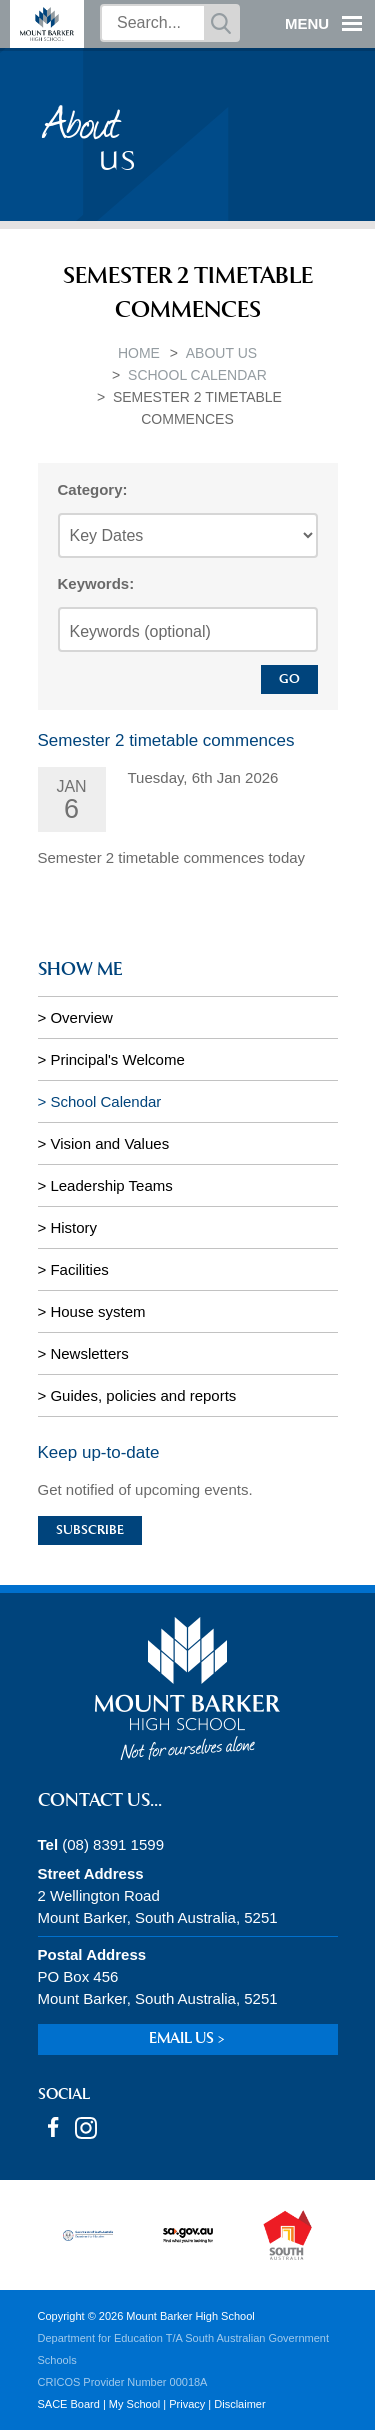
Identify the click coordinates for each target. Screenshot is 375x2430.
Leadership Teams (111, 1185)
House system (97, 1311)
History (73, 1227)
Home (139, 353)
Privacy (187, 2404)
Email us (181, 2039)
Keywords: (96, 583)
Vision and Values (109, 1143)
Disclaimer (239, 2404)
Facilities (79, 1269)
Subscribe (90, 1530)
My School (134, 2404)
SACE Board (69, 2404)
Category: (93, 489)
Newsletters (89, 1353)
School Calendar (197, 375)
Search (221, 23)
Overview (81, 1017)
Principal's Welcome (117, 1059)
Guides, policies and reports (143, 1395)
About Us (221, 353)
